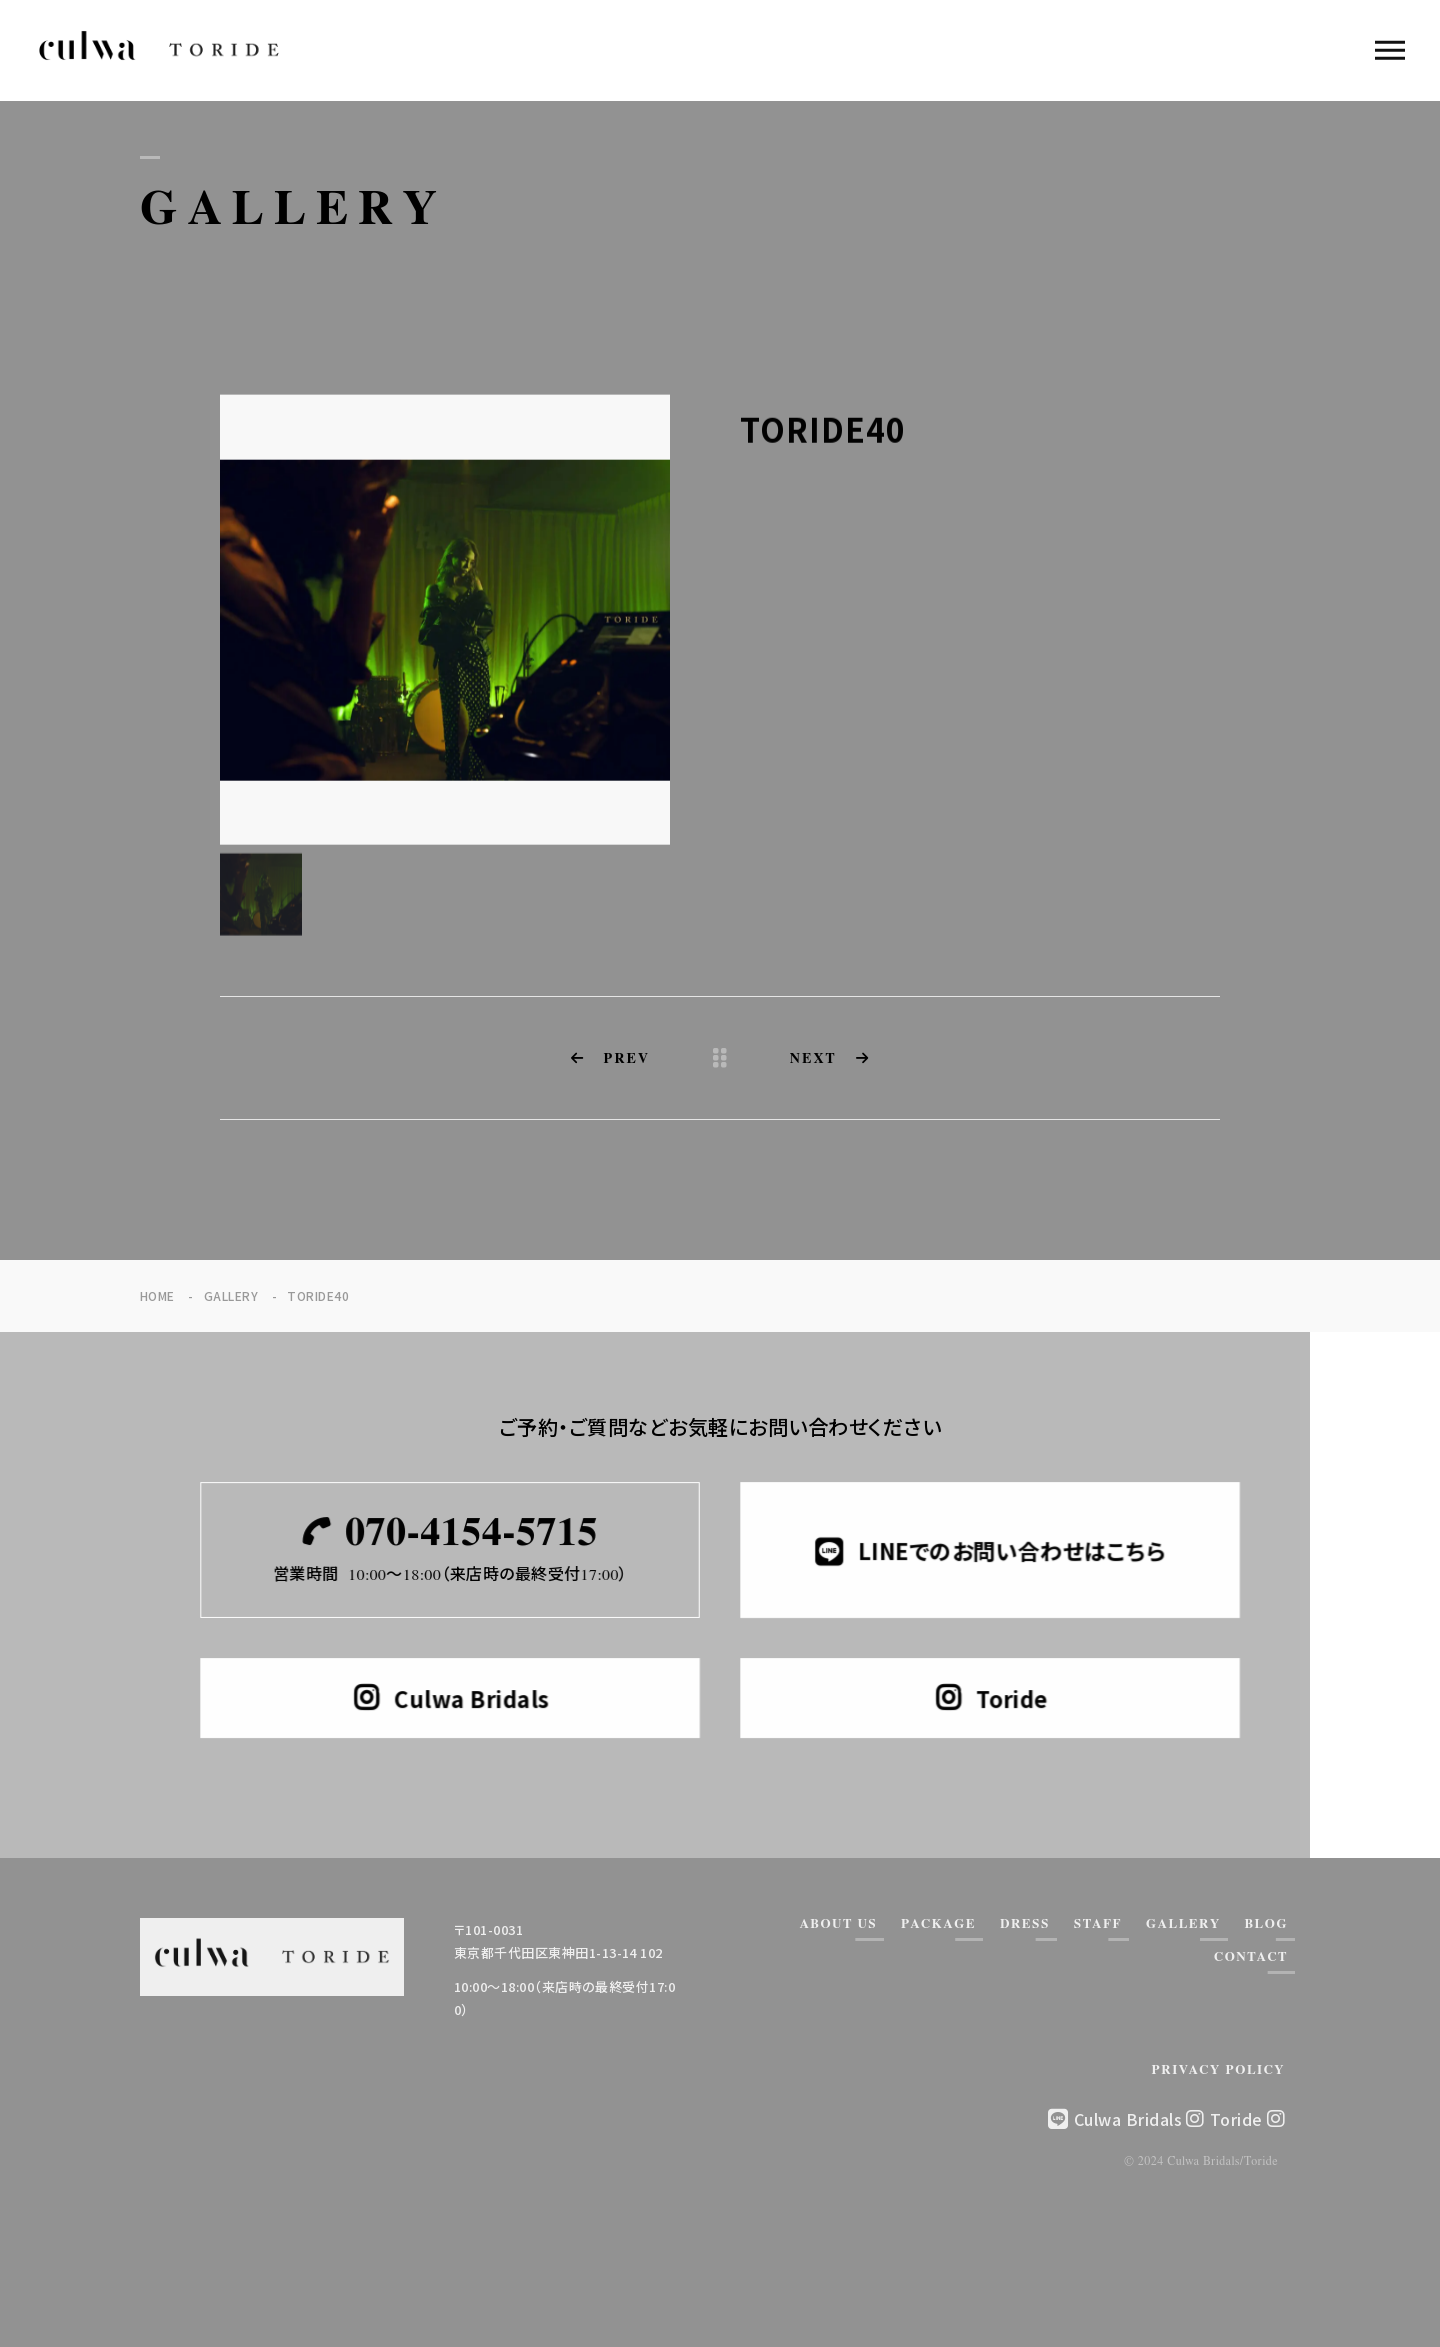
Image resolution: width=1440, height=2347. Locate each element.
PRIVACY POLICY (1219, 2070)
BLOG (1266, 1924)
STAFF (1098, 1924)
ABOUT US (838, 1924)
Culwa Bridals (1139, 2119)
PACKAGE (938, 1924)
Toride (1247, 2119)
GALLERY (1183, 1924)
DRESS (1025, 1924)
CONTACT (1251, 1957)
